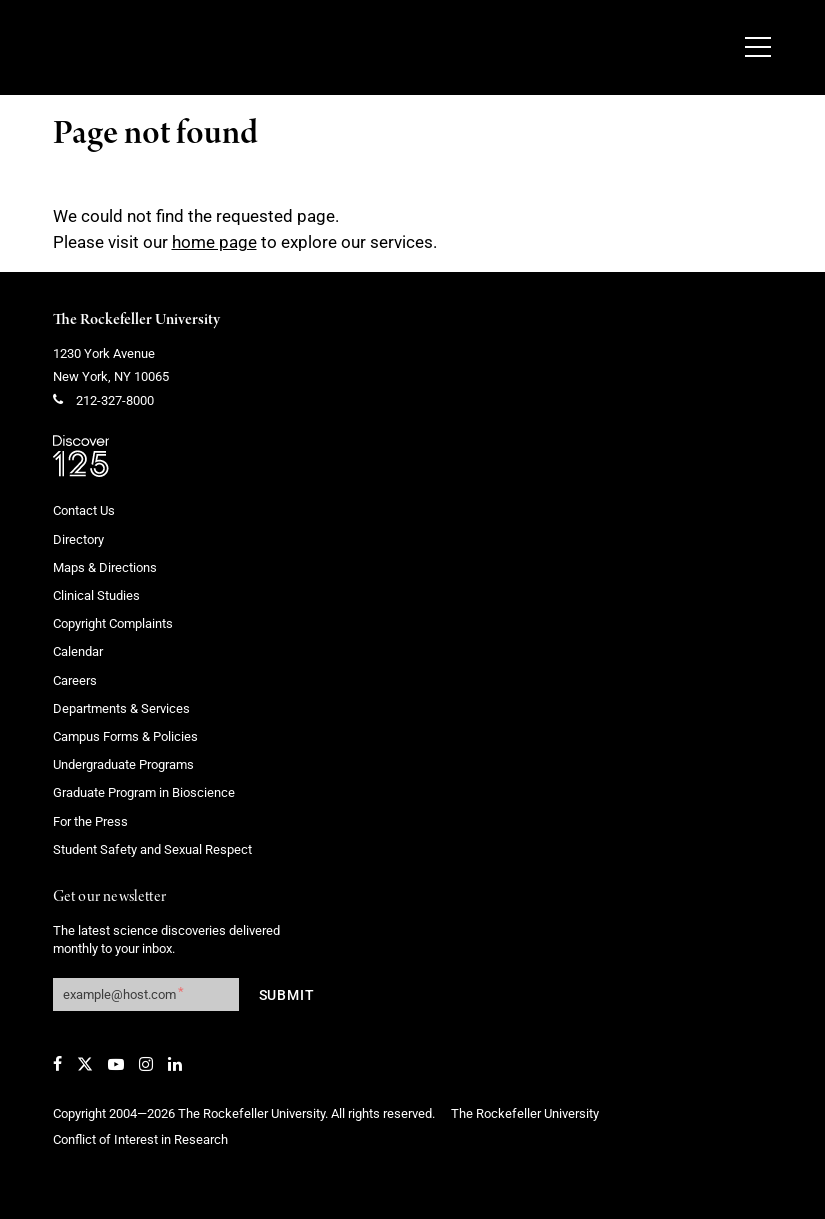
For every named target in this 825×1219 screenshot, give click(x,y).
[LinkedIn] (175, 1064)
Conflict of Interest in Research (140, 1139)
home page (214, 242)
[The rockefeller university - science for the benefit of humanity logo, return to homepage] (268, 48)
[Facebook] (57, 1064)
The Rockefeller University (136, 320)
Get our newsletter (110, 897)
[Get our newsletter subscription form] (146, 994)
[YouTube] (116, 1064)
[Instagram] (146, 1064)
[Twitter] (85, 1064)
